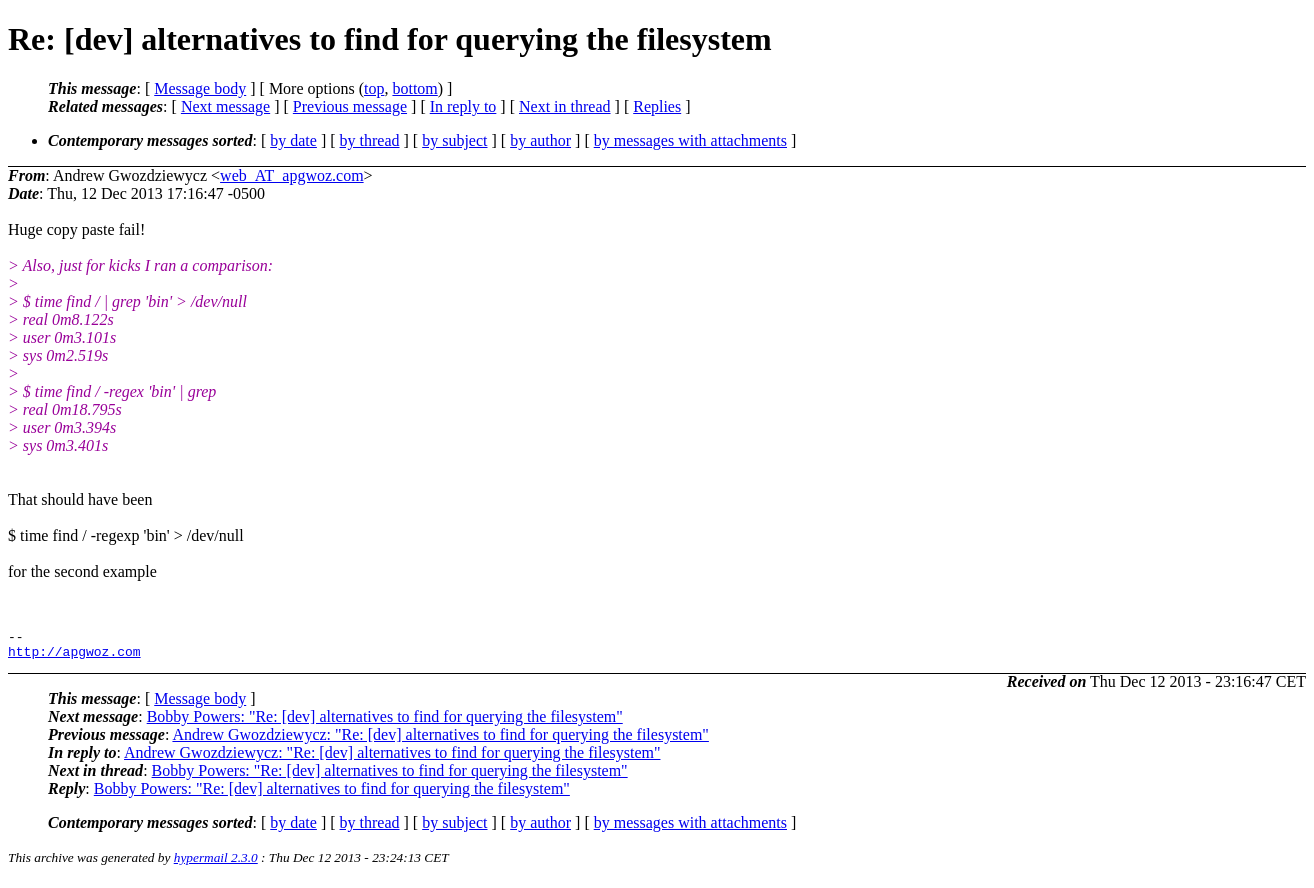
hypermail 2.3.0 (216, 863)
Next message (225, 106)
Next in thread (565, 106)
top (374, 88)
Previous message (350, 106)
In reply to (463, 106)
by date (293, 140)
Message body (200, 88)
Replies (657, 106)
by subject (454, 140)
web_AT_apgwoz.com (292, 175)
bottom (414, 88)
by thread (370, 140)
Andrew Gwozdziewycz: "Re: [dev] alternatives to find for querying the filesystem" (440, 740)
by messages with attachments (690, 140)
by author (540, 140)
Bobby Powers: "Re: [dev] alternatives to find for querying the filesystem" (385, 722)
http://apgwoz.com (74, 657)
